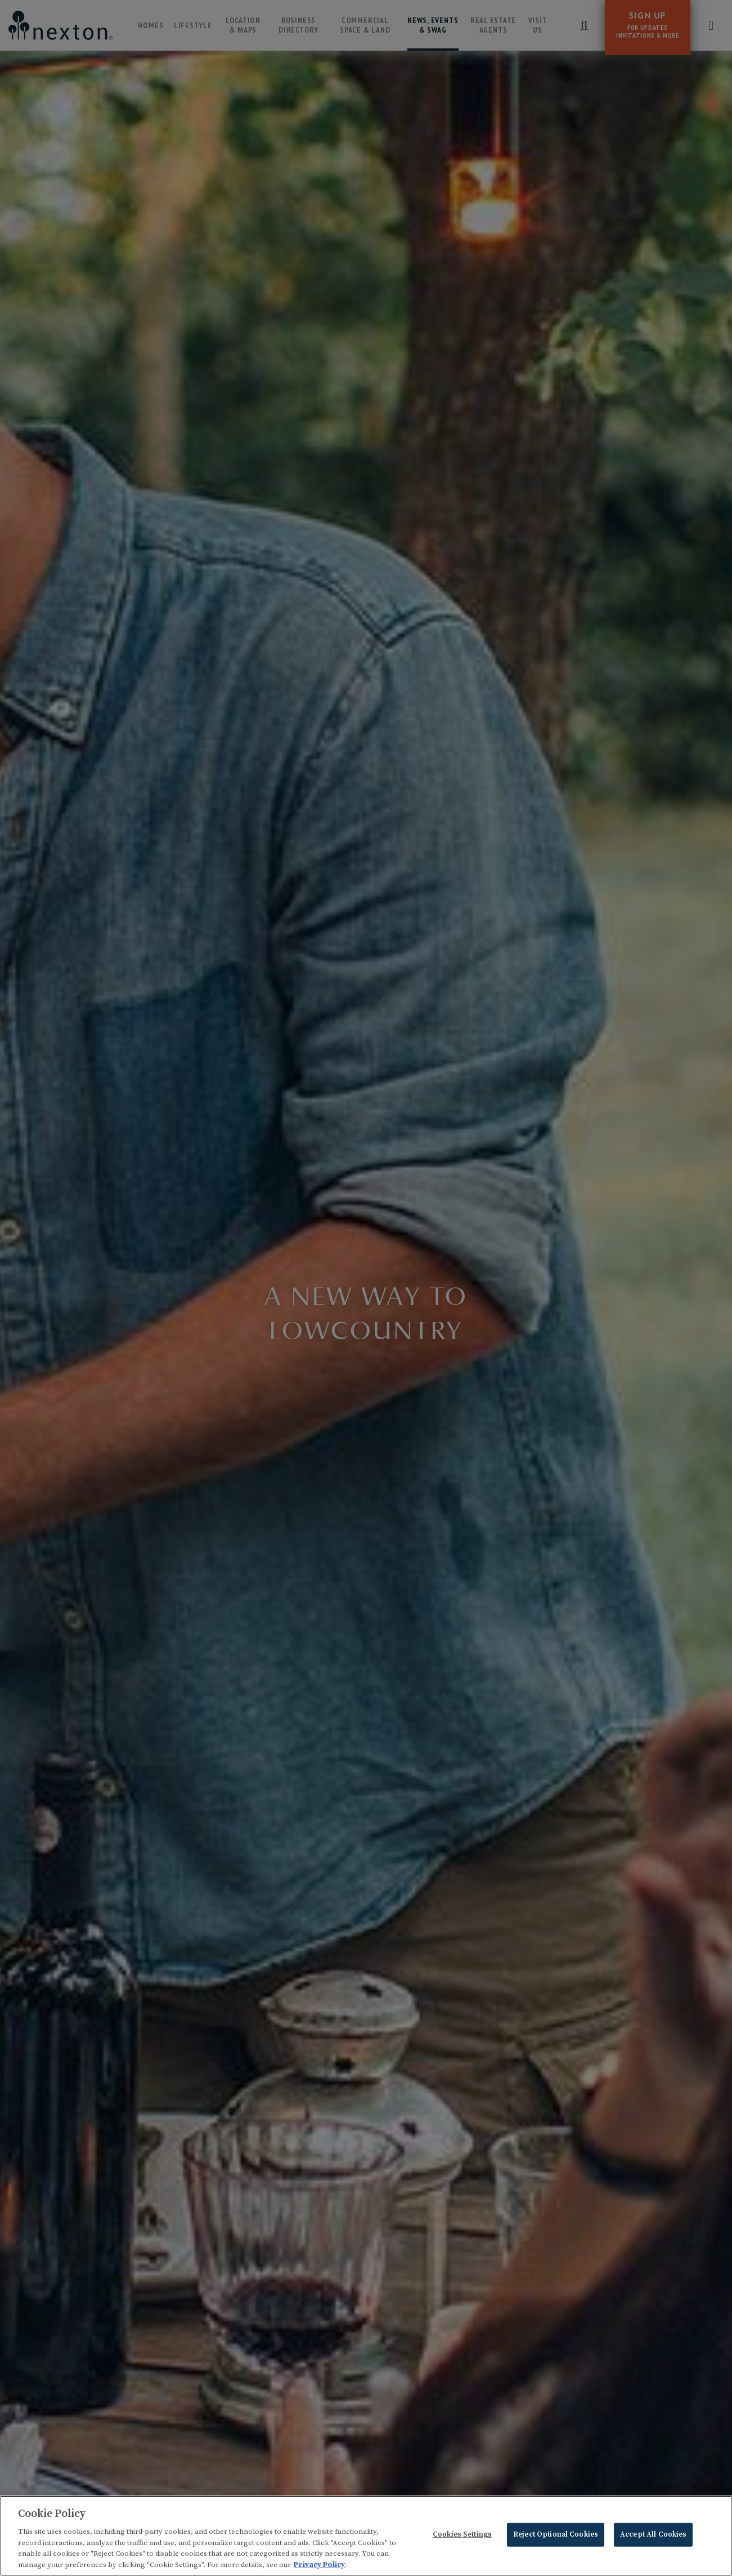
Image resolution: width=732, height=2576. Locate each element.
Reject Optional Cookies (555, 2536)
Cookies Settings (462, 2536)
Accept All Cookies (653, 2536)
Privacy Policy (319, 2566)
